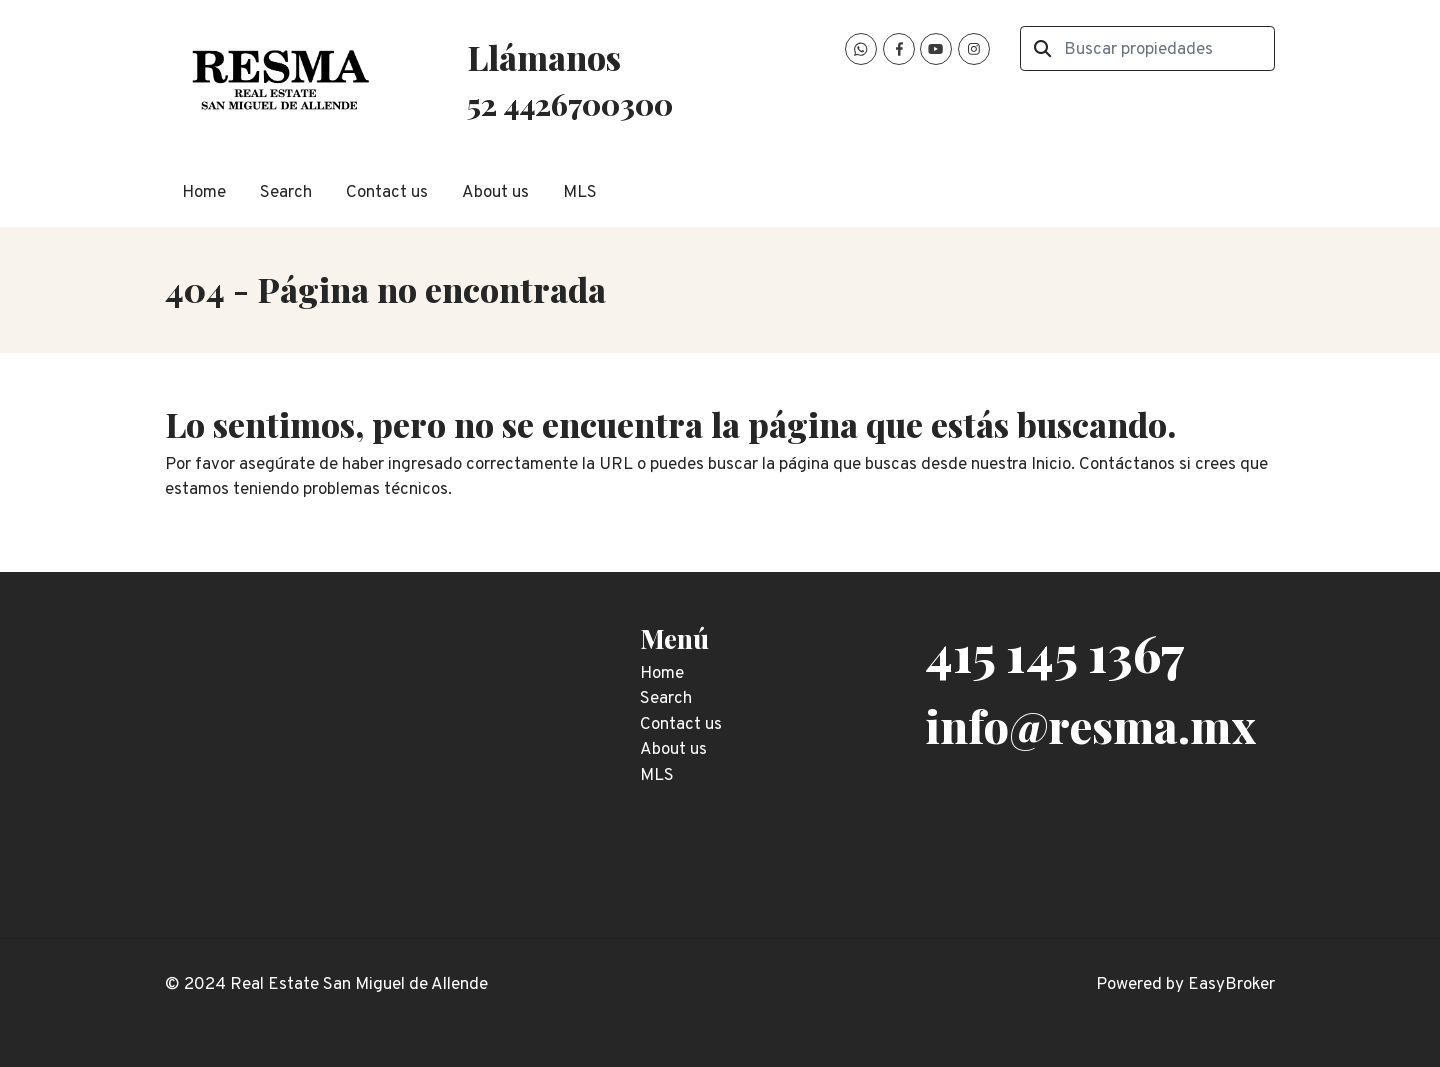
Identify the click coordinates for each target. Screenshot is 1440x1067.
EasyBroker (1231, 985)
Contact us (387, 193)
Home (204, 193)
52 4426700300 (570, 103)
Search (286, 193)
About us (495, 193)
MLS (580, 193)
